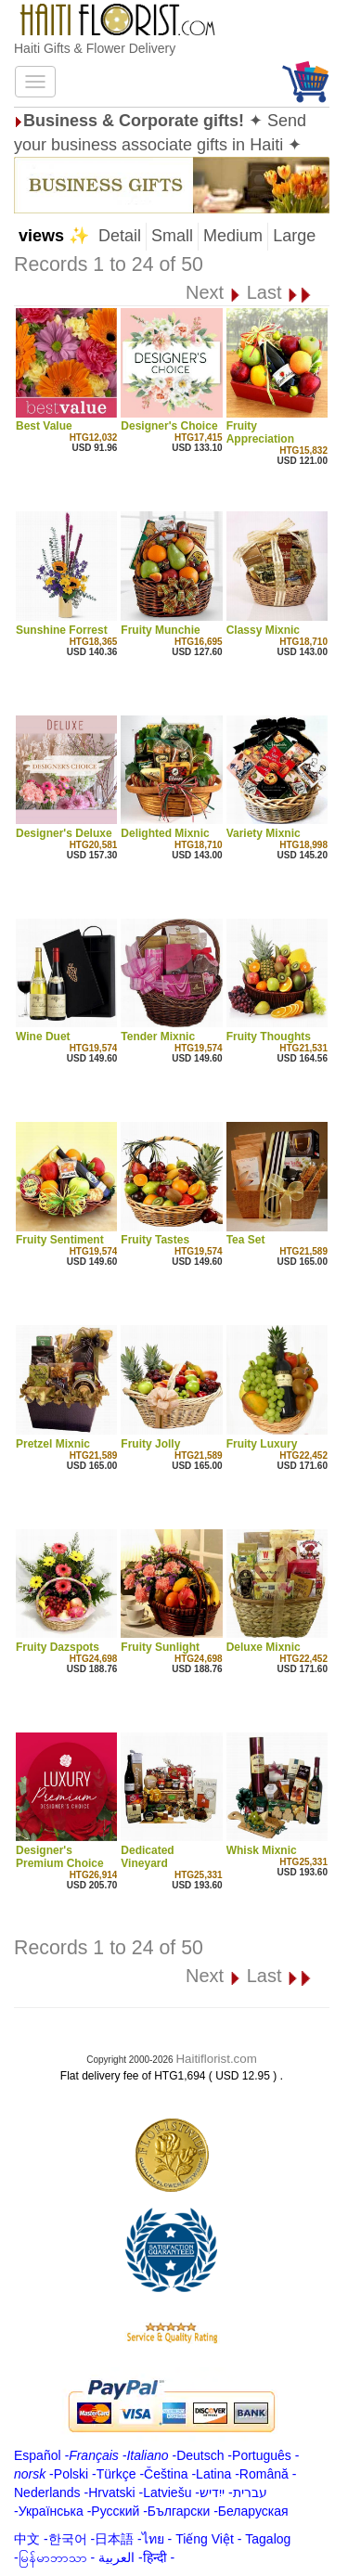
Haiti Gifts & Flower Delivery (94, 48)
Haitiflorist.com (215, 2059)
